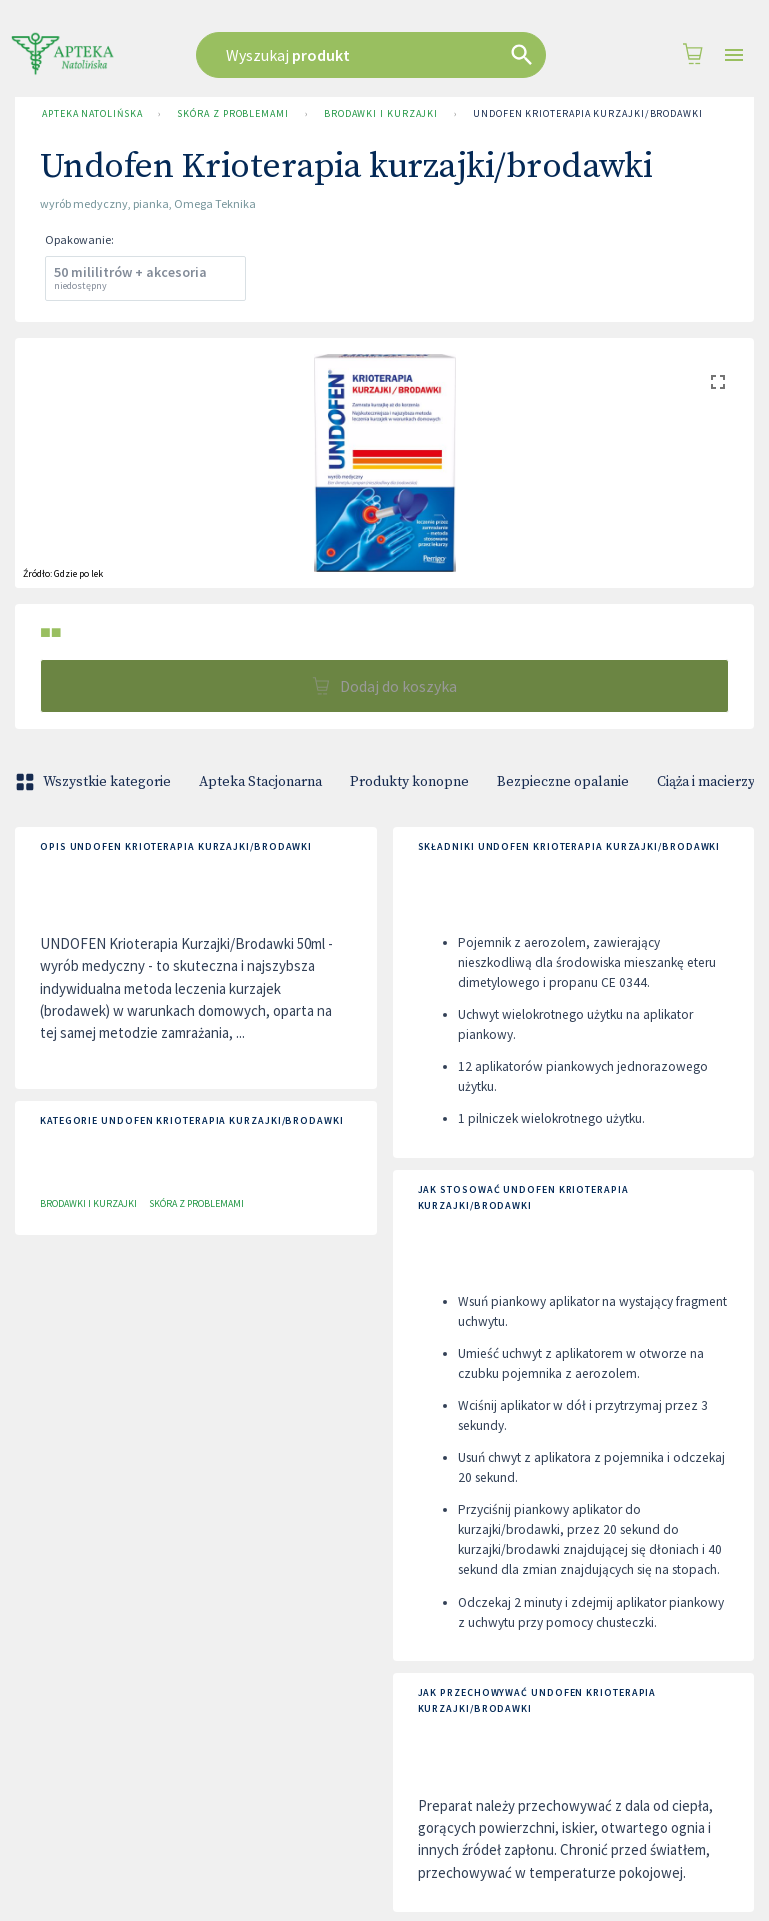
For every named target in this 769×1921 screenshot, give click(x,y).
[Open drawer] (734, 55)
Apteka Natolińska (92, 114)
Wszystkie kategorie (95, 782)
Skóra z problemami (232, 114)
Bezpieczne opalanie (563, 782)
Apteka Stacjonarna (260, 782)
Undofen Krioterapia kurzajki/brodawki (588, 114)
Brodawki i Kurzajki (381, 114)
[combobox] (379, 55)
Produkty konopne (409, 782)
